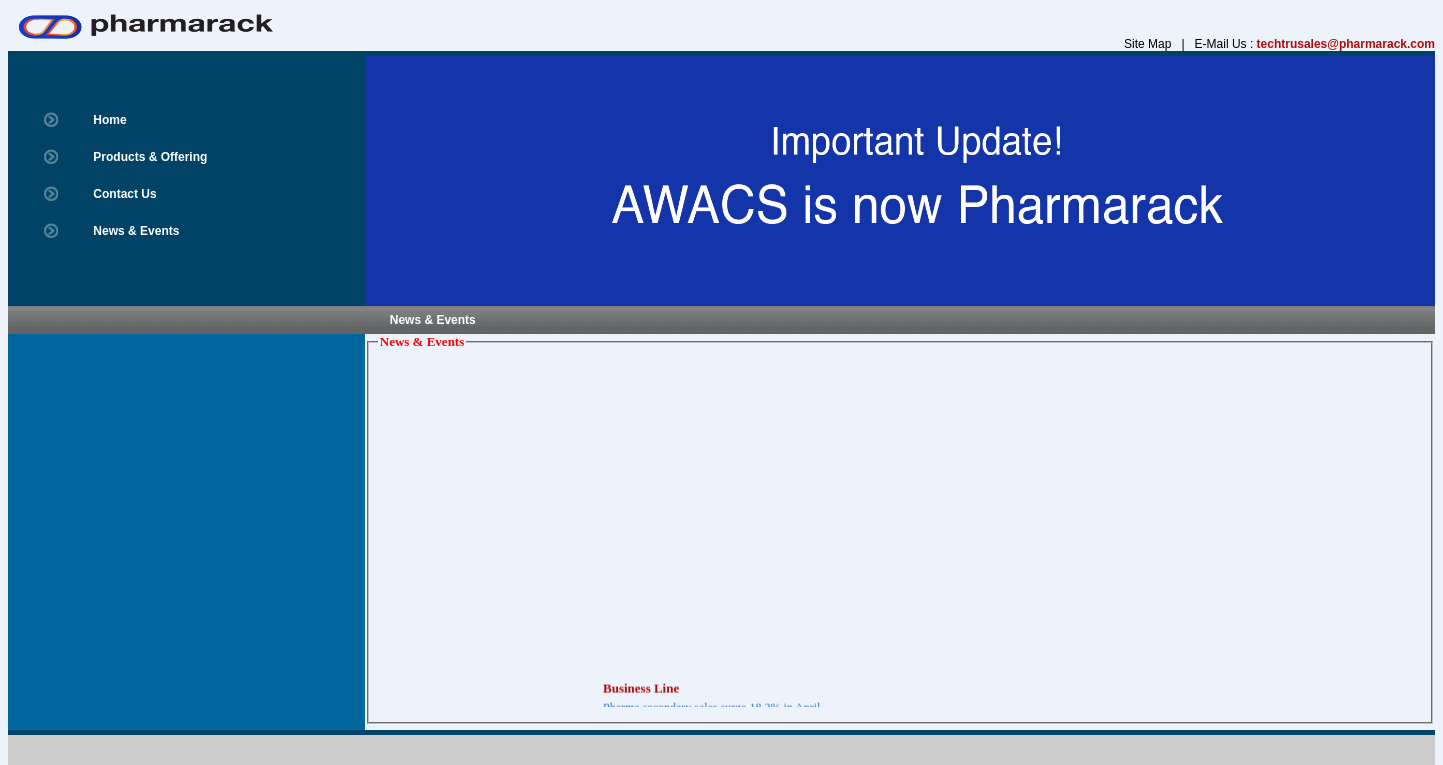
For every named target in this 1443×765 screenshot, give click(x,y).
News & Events (136, 231)
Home (109, 120)
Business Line (641, 690)
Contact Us (124, 194)
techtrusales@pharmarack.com (1346, 44)
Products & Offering (150, 157)
